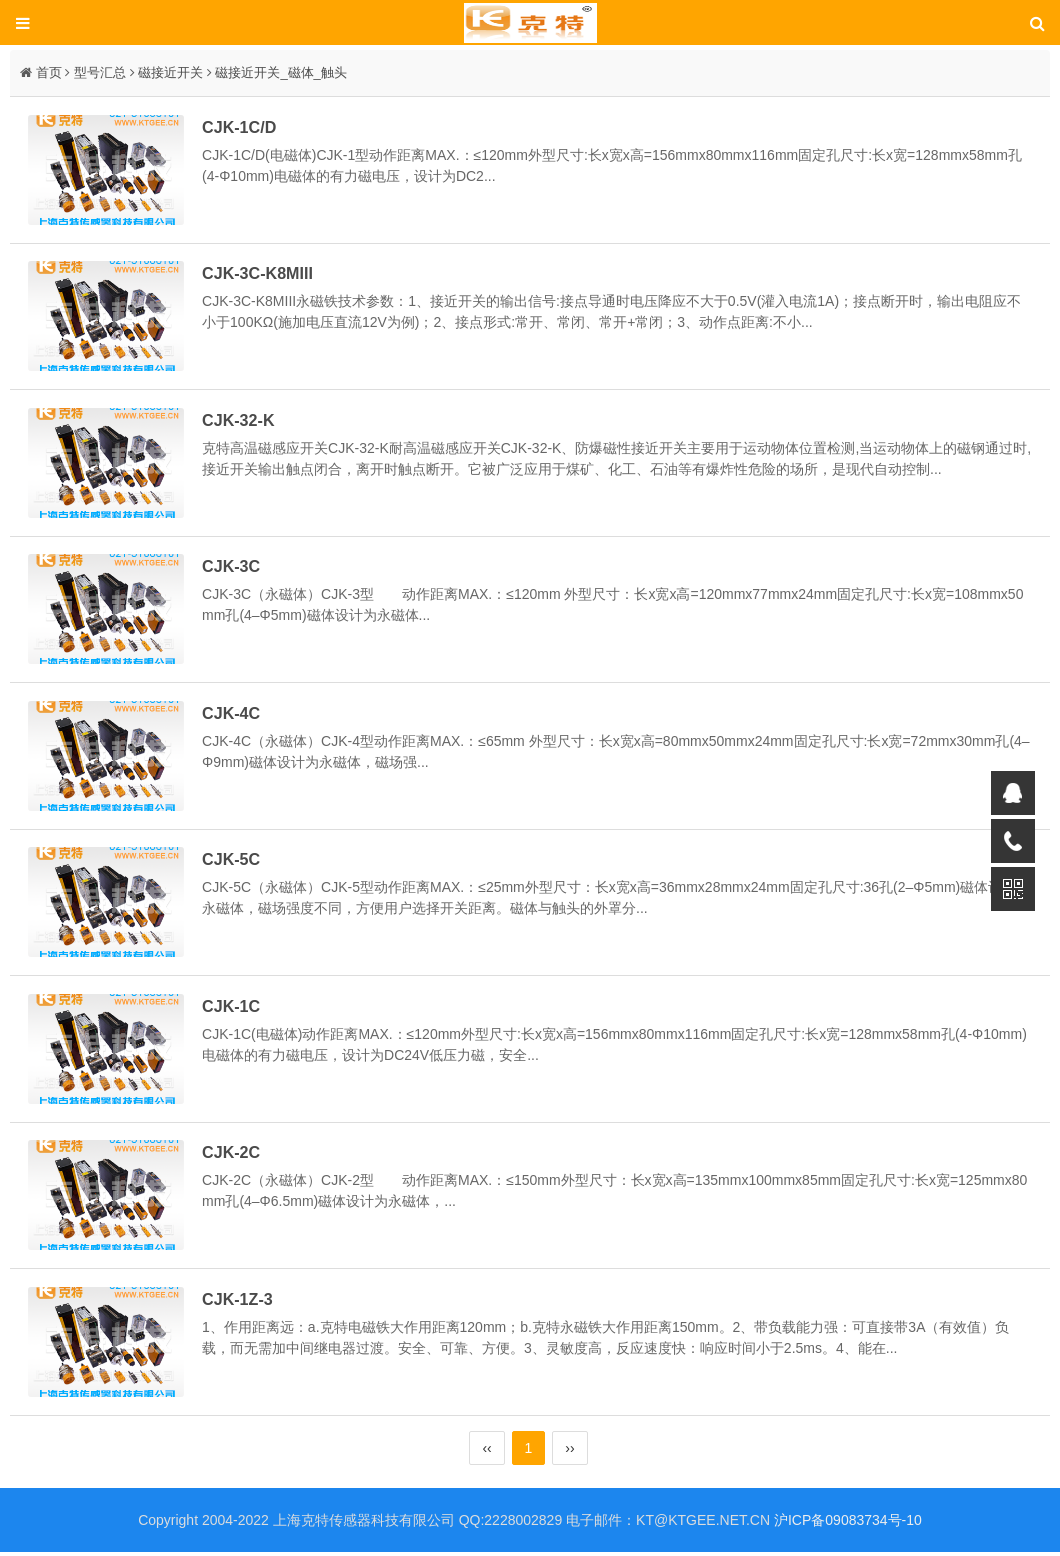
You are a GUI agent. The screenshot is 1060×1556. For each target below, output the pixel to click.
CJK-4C (235, 715)
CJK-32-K (242, 421)
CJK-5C (235, 862)
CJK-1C (235, 1009)
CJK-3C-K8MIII (261, 274)
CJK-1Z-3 (241, 1303)
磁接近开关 (170, 72)
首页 (49, 72)
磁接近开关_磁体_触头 (280, 72)
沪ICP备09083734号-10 (848, 1524)
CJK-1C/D (243, 127)
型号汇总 (100, 72)
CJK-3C (235, 568)
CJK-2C (235, 1156)
